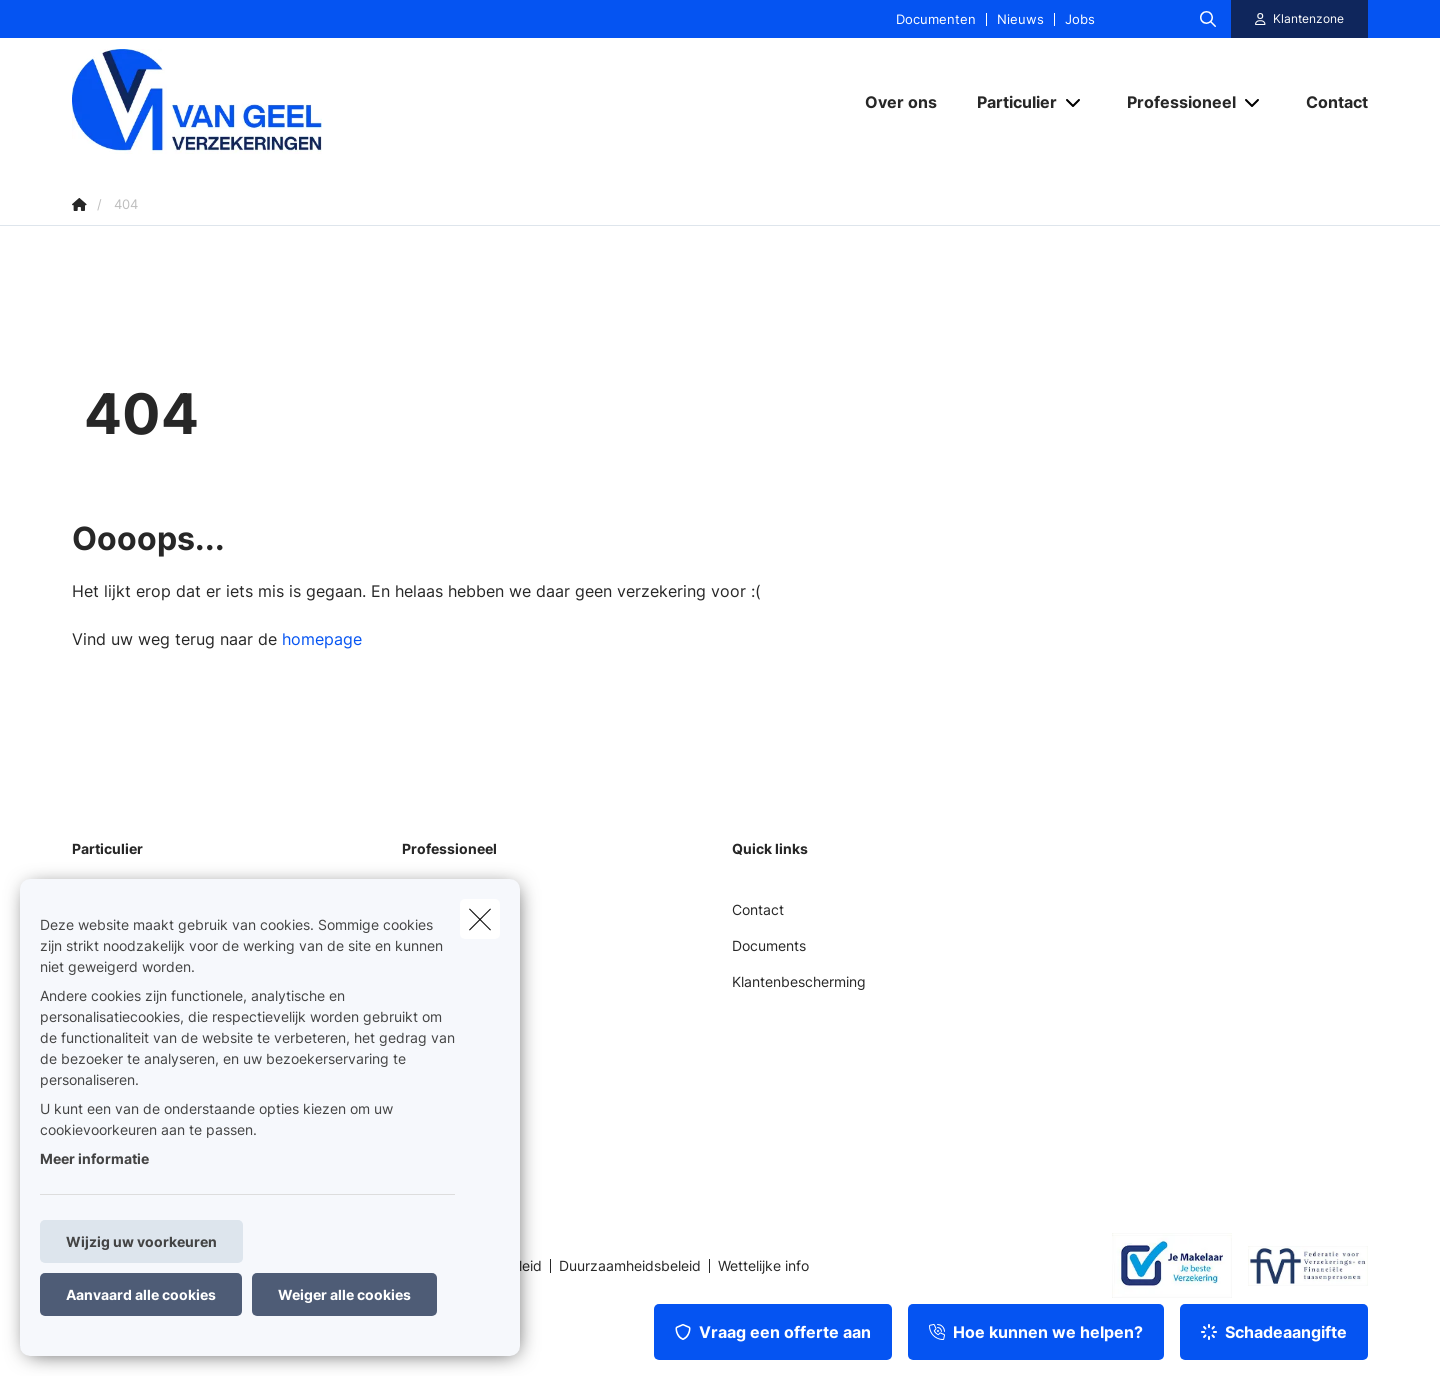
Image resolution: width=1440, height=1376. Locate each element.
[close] (480, 919)
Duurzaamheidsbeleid (630, 1266)
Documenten (936, 19)
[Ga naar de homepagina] (272, 101)
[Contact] (1327, 102)
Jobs (1080, 19)
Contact (758, 909)
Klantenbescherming (799, 981)
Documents (769, 945)
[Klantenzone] (1300, 19)
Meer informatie (94, 1158)
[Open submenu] (1074, 101)
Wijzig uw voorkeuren (141, 1241)
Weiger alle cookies (344, 1294)
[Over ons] (901, 102)
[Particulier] (1009, 102)
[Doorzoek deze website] (1208, 19)
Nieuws (1020, 19)
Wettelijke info (763, 1266)
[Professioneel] (1174, 102)
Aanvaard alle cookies (141, 1294)
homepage (322, 639)
